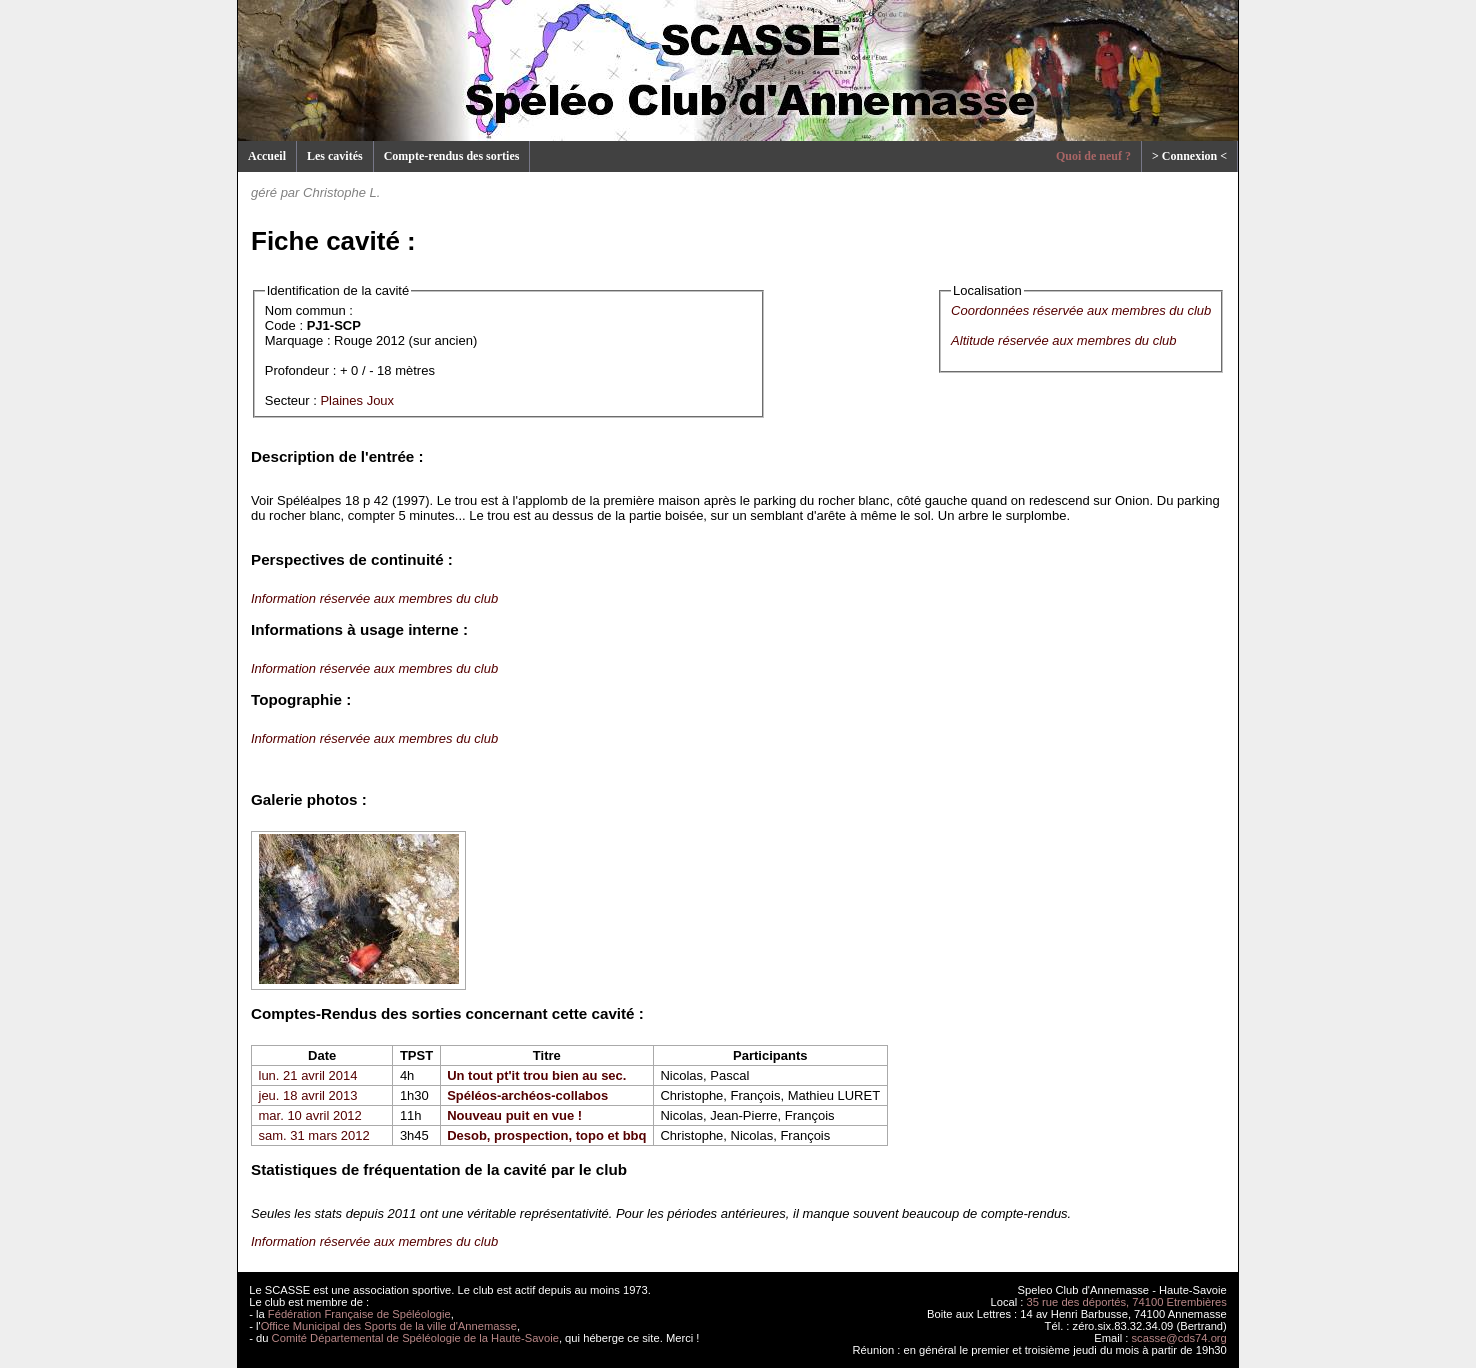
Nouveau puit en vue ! (514, 1115)
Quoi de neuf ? (1093, 156)
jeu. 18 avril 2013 (308, 1095)
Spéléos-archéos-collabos (527, 1095)
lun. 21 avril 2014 (308, 1075)
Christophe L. (341, 192)
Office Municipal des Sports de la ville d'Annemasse (389, 1326)
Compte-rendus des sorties (452, 156)
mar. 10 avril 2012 (310, 1115)
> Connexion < (1189, 156)
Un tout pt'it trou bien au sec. (536, 1075)
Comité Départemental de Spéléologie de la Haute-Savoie (415, 1338)
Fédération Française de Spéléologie (359, 1314)
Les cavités (335, 156)
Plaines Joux (357, 400)
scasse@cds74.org (1179, 1338)
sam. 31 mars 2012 (314, 1135)
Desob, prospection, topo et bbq (546, 1135)
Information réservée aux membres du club (374, 598)
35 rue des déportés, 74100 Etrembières (1127, 1302)
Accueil (267, 156)
